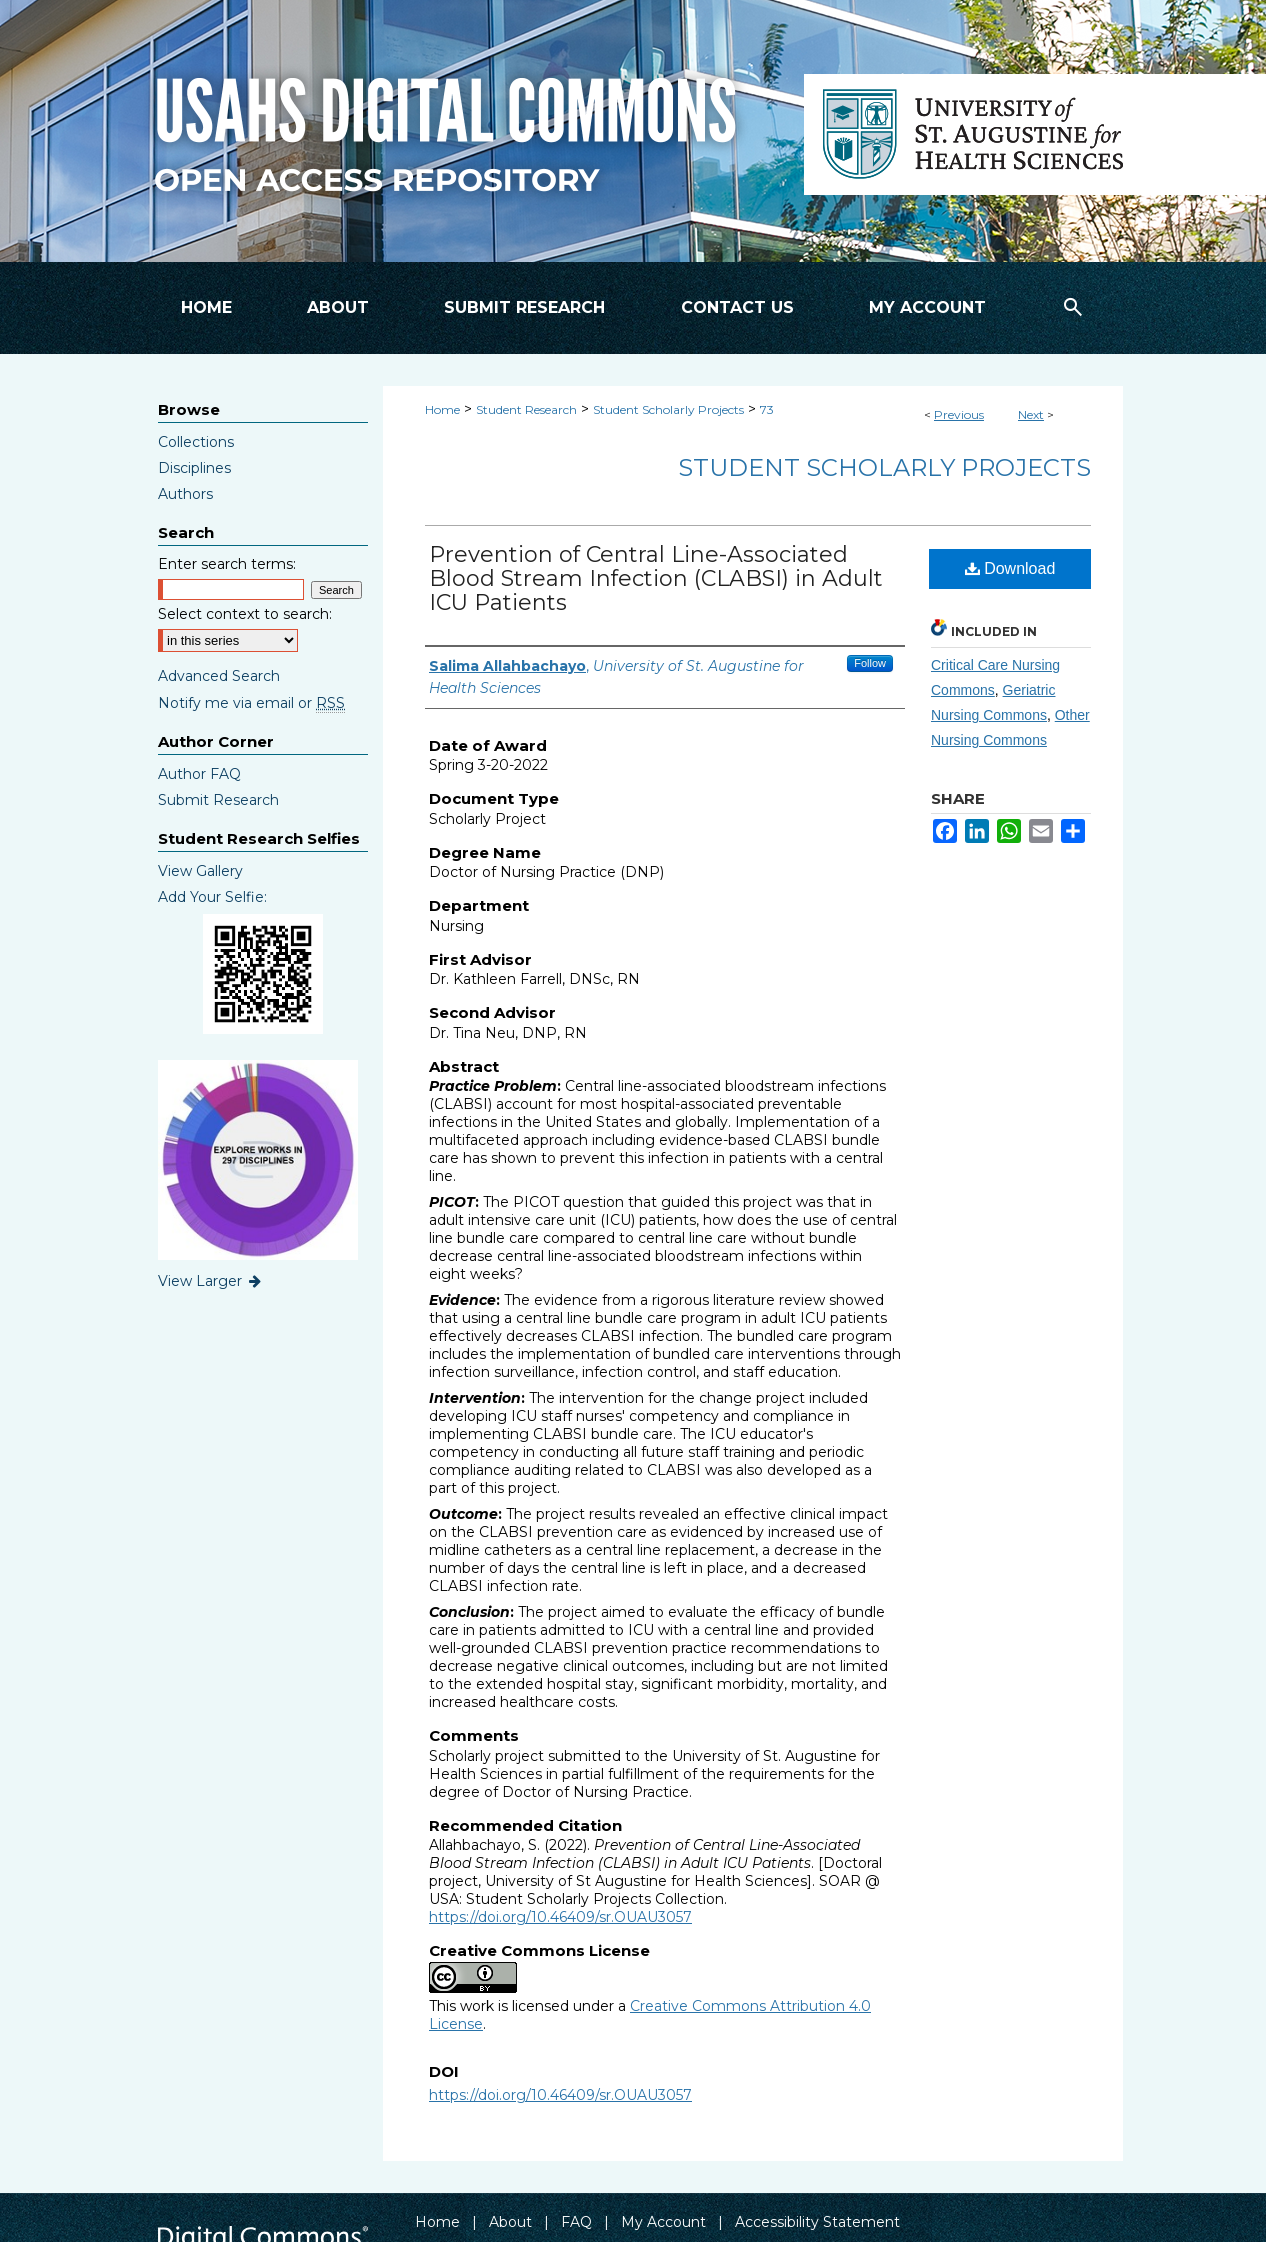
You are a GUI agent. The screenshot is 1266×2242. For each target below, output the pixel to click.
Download (1010, 568)
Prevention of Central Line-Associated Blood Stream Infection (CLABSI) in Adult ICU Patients (656, 578)
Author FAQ (199, 774)
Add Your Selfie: (212, 897)
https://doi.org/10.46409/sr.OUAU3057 (560, 1917)
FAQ (576, 2222)
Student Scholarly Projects (668, 409)
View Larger (211, 1281)
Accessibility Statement (817, 2222)
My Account (663, 2222)
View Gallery (200, 871)
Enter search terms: (227, 564)
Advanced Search (219, 676)
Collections (196, 442)
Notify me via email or (251, 703)
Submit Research (218, 800)
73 (767, 409)
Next (1031, 414)
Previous (959, 414)
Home (442, 409)
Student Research (526, 409)
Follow (870, 663)
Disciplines (194, 468)
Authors (185, 494)
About (510, 2222)
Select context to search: (245, 614)
